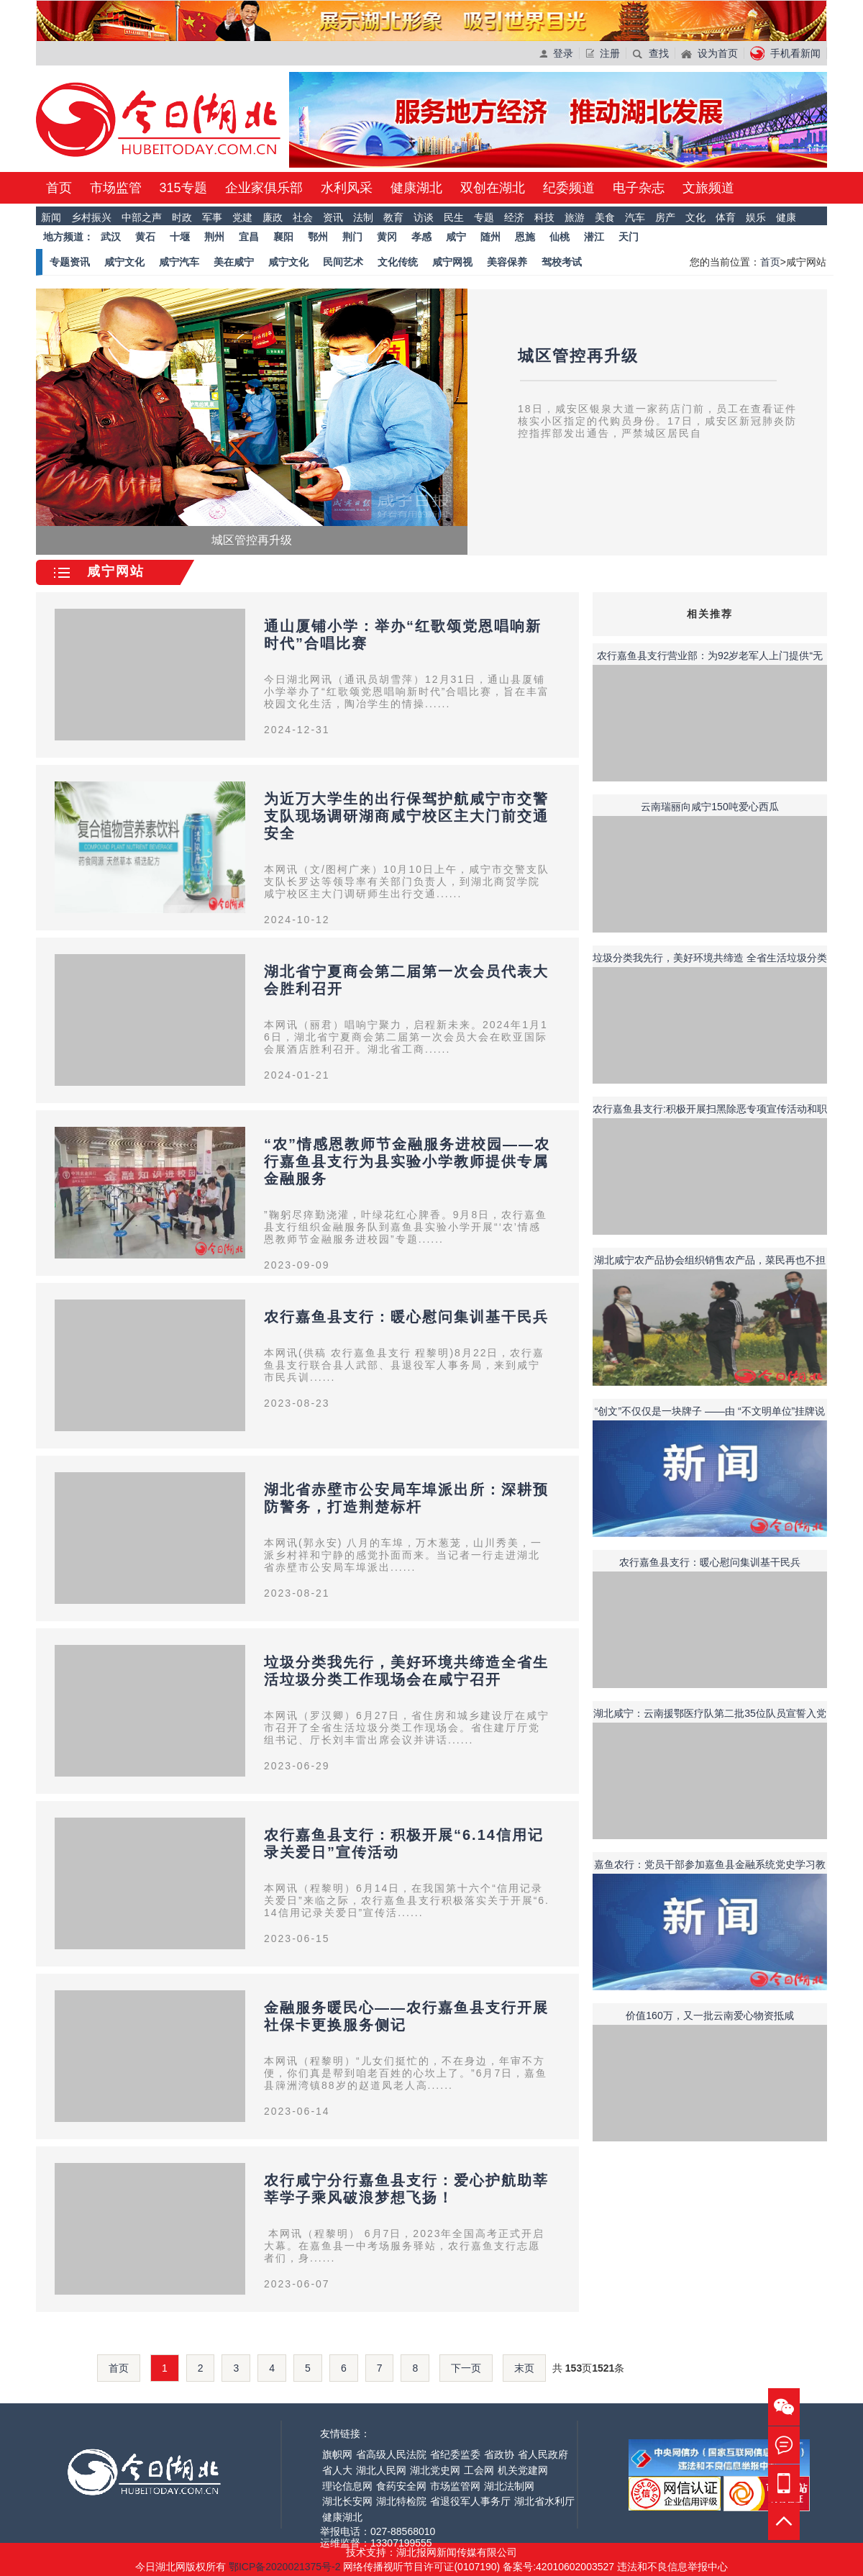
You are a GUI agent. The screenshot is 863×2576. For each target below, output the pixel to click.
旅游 (575, 217)
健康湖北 (416, 188)
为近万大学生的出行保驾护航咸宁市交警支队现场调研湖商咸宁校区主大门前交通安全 (406, 816)
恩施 (525, 236)
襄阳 (283, 236)
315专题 (183, 188)
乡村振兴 (91, 217)
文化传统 (398, 262)
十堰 (180, 236)
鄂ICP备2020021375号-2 (286, 2566)
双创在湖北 (492, 188)
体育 (726, 217)
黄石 (145, 236)
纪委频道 (569, 188)
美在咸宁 (234, 262)
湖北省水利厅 (544, 2501)
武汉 (111, 236)
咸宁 (456, 236)
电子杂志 (639, 188)
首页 (59, 188)
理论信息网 (347, 2486)
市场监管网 (455, 2486)
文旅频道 (708, 188)
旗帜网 (337, 2454)
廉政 (272, 217)
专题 (484, 217)
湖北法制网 (509, 2486)
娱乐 (756, 217)
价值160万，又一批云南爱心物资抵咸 (709, 2015)
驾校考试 (562, 262)
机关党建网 (523, 2470)
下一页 (466, 2368)
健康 (786, 217)
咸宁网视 (452, 262)
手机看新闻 (785, 53)
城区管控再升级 (578, 356)
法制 (363, 217)
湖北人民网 (381, 2470)
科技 (544, 217)
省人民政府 (543, 2454)
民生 (454, 217)
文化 (695, 217)
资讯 (333, 217)
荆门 (352, 236)
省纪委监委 (455, 2454)
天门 (628, 236)
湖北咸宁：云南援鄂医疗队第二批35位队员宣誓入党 (709, 1713)
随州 (490, 236)
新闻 (51, 217)
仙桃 (559, 236)
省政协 (499, 2454)
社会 (303, 217)
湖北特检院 (401, 2501)
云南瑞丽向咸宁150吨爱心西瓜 (709, 806)
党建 (242, 217)
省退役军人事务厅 (470, 2501)
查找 (650, 53)
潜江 (594, 236)
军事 (212, 217)
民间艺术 (343, 262)
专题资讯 (70, 262)
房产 (665, 217)
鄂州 (318, 236)
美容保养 (507, 262)
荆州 (214, 236)
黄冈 (387, 236)
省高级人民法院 (391, 2454)
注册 (602, 53)
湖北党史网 (435, 2470)
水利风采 (347, 188)
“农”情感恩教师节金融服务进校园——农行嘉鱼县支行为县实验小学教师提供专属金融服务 (407, 1161)
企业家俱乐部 (264, 188)
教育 (393, 217)
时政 (182, 217)
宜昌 (249, 236)
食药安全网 (401, 2486)
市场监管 (116, 188)
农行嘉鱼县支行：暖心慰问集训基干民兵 (406, 1317)
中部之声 (142, 217)
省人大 (337, 2470)
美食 (605, 217)
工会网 (479, 2470)
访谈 (424, 217)
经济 (514, 217)
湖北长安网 (347, 2501)
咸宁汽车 (179, 262)
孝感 (421, 236)
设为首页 (709, 53)
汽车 (635, 217)
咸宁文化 (124, 262)
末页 (524, 2368)
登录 (556, 53)
